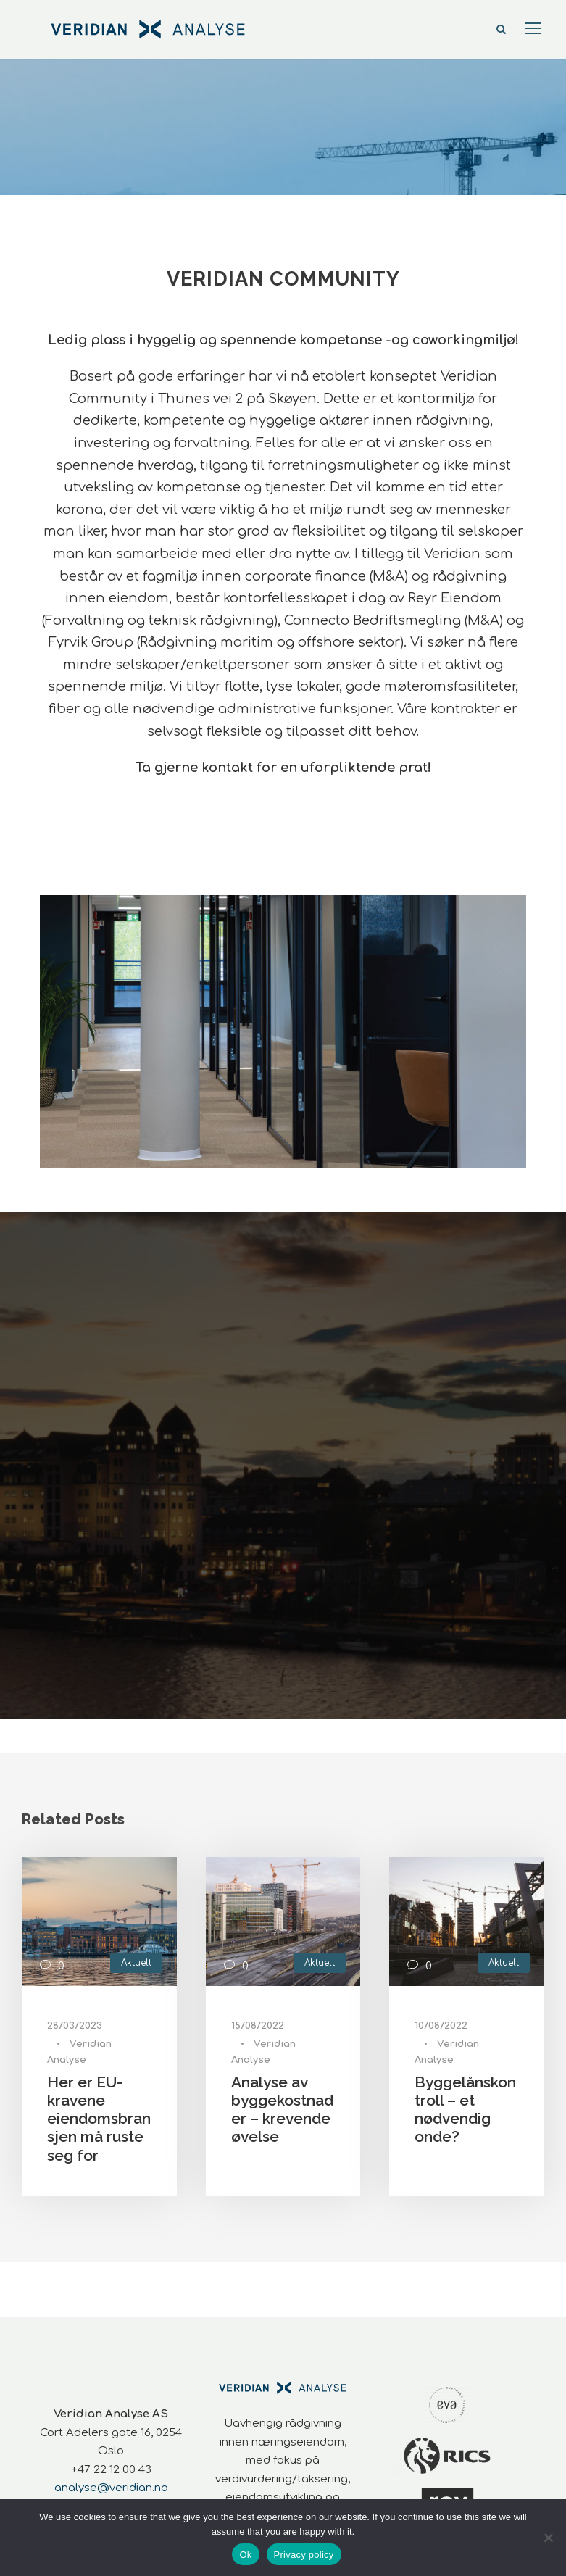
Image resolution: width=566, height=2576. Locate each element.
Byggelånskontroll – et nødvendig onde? (465, 2109)
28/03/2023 (74, 2026)
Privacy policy (304, 2554)
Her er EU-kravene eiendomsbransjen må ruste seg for (99, 2118)
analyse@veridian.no (111, 2488)
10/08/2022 (441, 2026)
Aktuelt (136, 1963)
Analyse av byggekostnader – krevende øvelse (282, 2109)
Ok (245, 2554)
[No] (548, 2537)
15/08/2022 (257, 2026)
